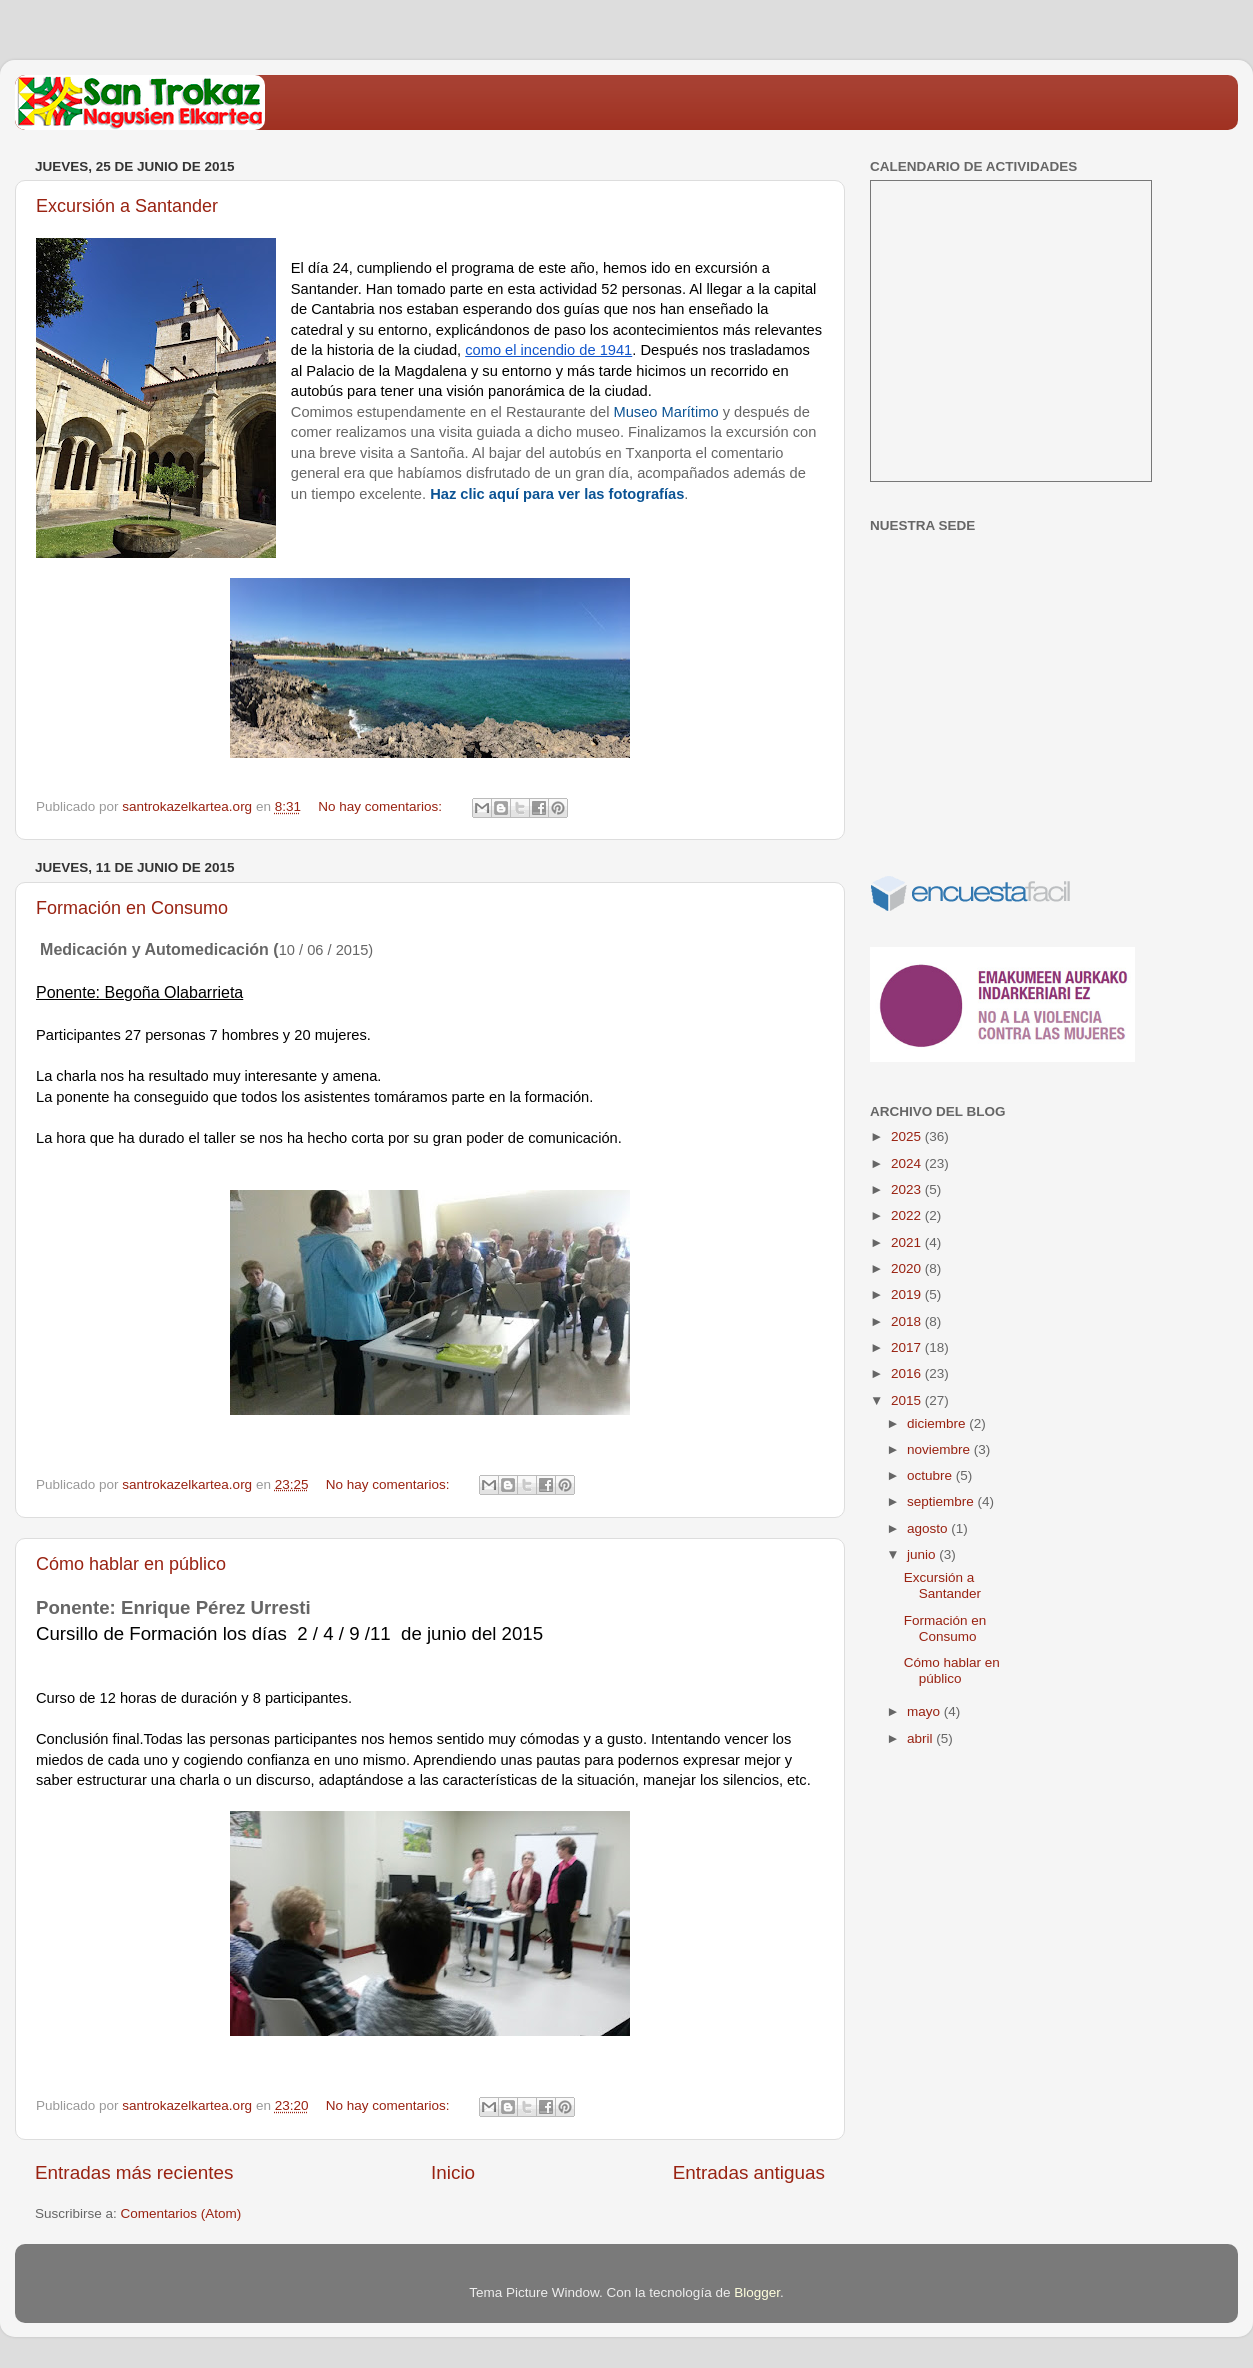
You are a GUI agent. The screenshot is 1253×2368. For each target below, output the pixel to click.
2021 (908, 1242)
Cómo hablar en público (131, 1564)
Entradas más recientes (134, 2172)
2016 (908, 1373)
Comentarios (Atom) (181, 2213)
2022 (908, 1215)
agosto (929, 1528)
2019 (908, 1294)
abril (921, 1738)
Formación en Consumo (132, 908)
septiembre (942, 1501)
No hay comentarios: (382, 806)
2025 (908, 1136)
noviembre (940, 1449)
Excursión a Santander (127, 206)
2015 (908, 1400)
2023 (908, 1189)
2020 (908, 1268)
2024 (908, 1163)
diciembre (938, 1423)
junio (923, 1554)
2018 (908, 1321)
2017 (908, 1347)
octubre (931, 1475)
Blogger (757, 2292)
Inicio (453, 2172)
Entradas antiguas (749, 2172)
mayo (925, 1711)
